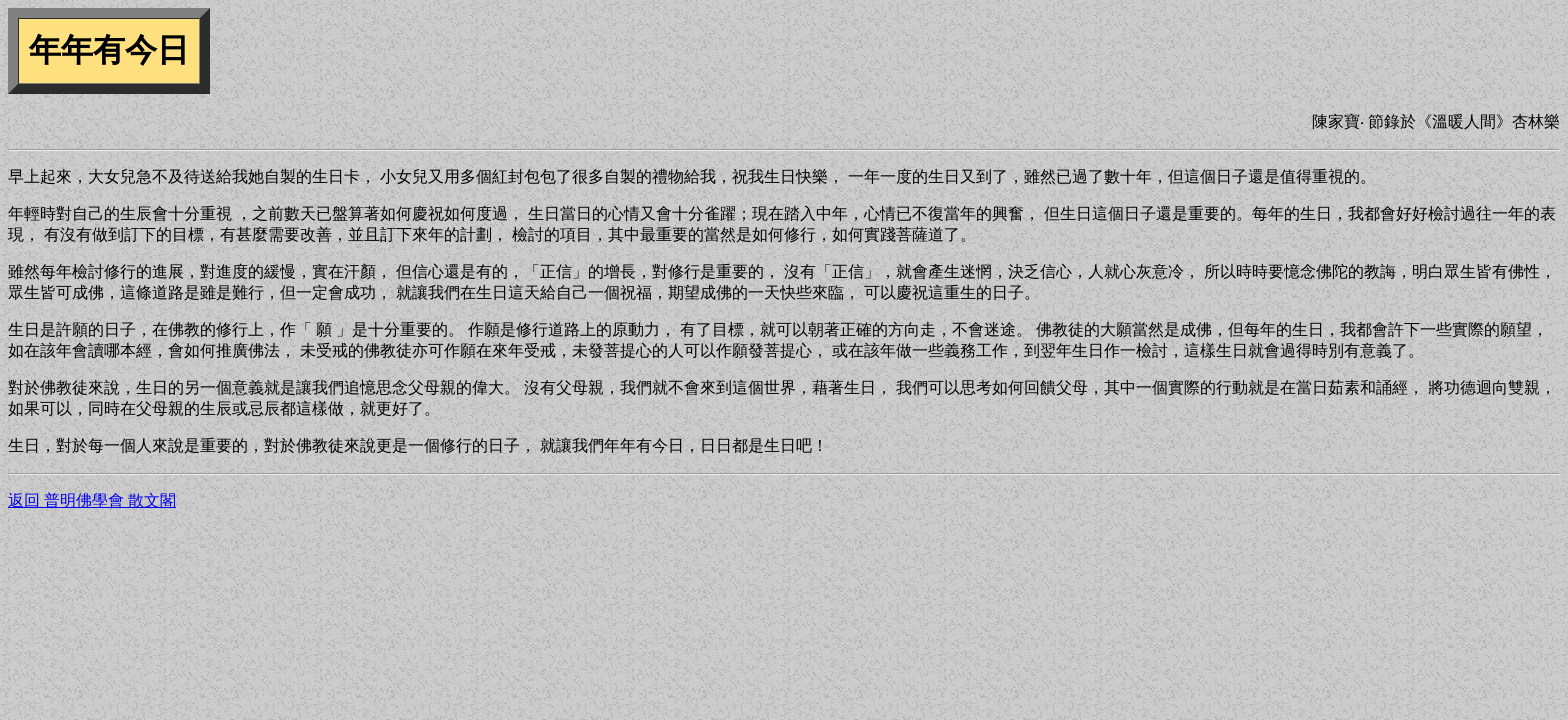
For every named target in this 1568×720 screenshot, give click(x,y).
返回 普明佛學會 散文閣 (92, 500)
